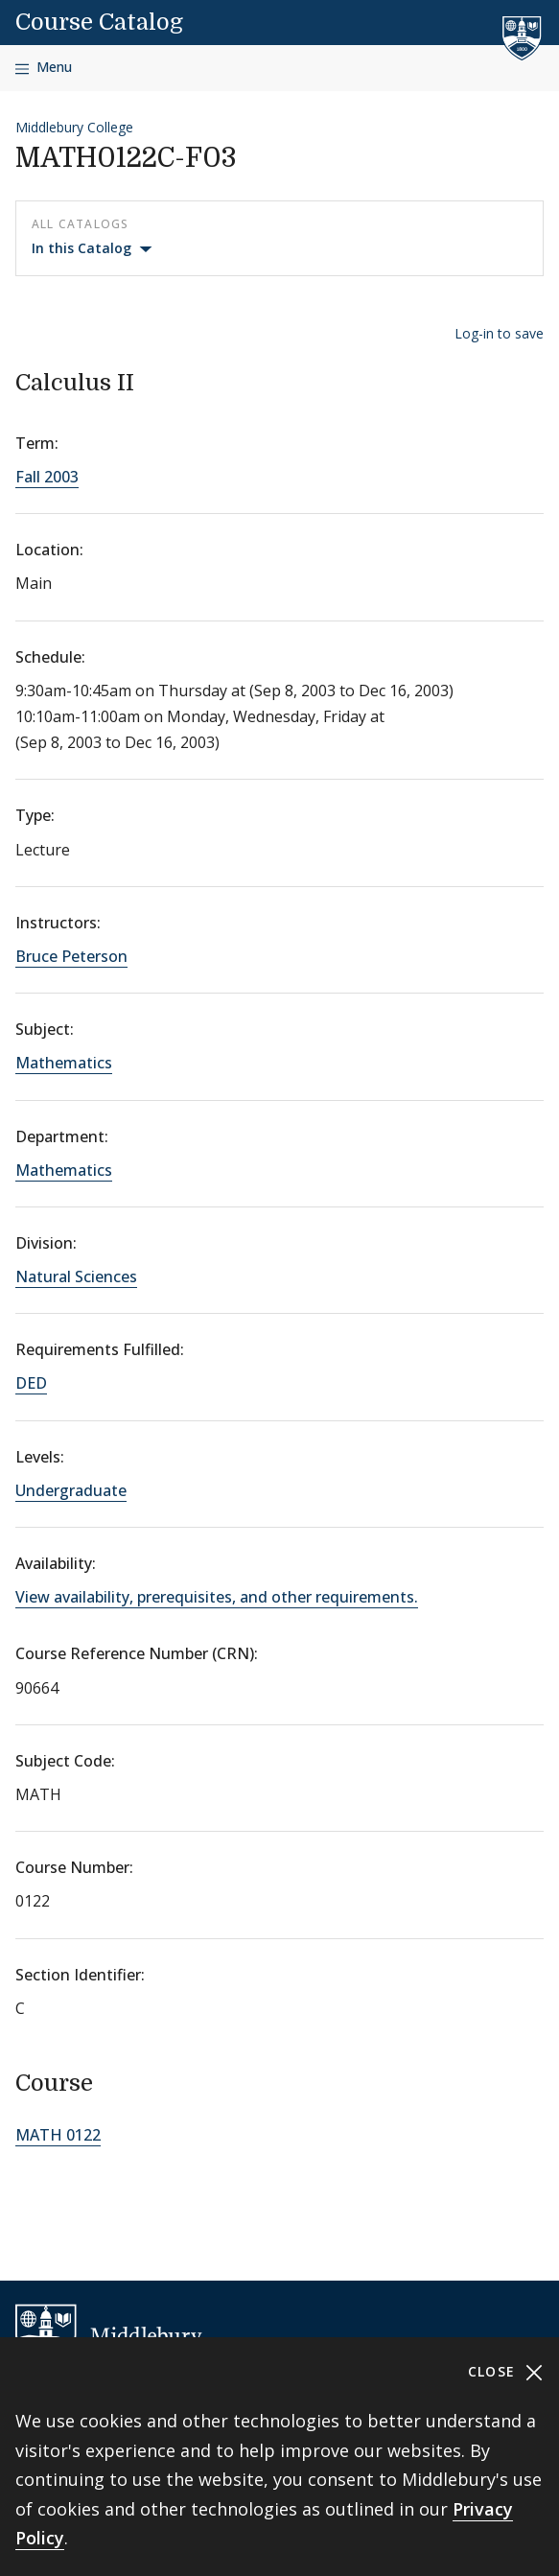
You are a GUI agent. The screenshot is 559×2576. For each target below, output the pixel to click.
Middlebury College (74, 127)
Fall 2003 (47, 476)
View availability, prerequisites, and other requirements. (216, 1596)
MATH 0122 (58, 2134)
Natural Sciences (76, 1276)
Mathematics (63, 1062)
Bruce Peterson (71, 956)
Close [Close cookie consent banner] (506, 2372)
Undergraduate (71, 1490)
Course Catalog (99, 22)
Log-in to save (499, 333)
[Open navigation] (43, 67)
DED (31, 1382)
